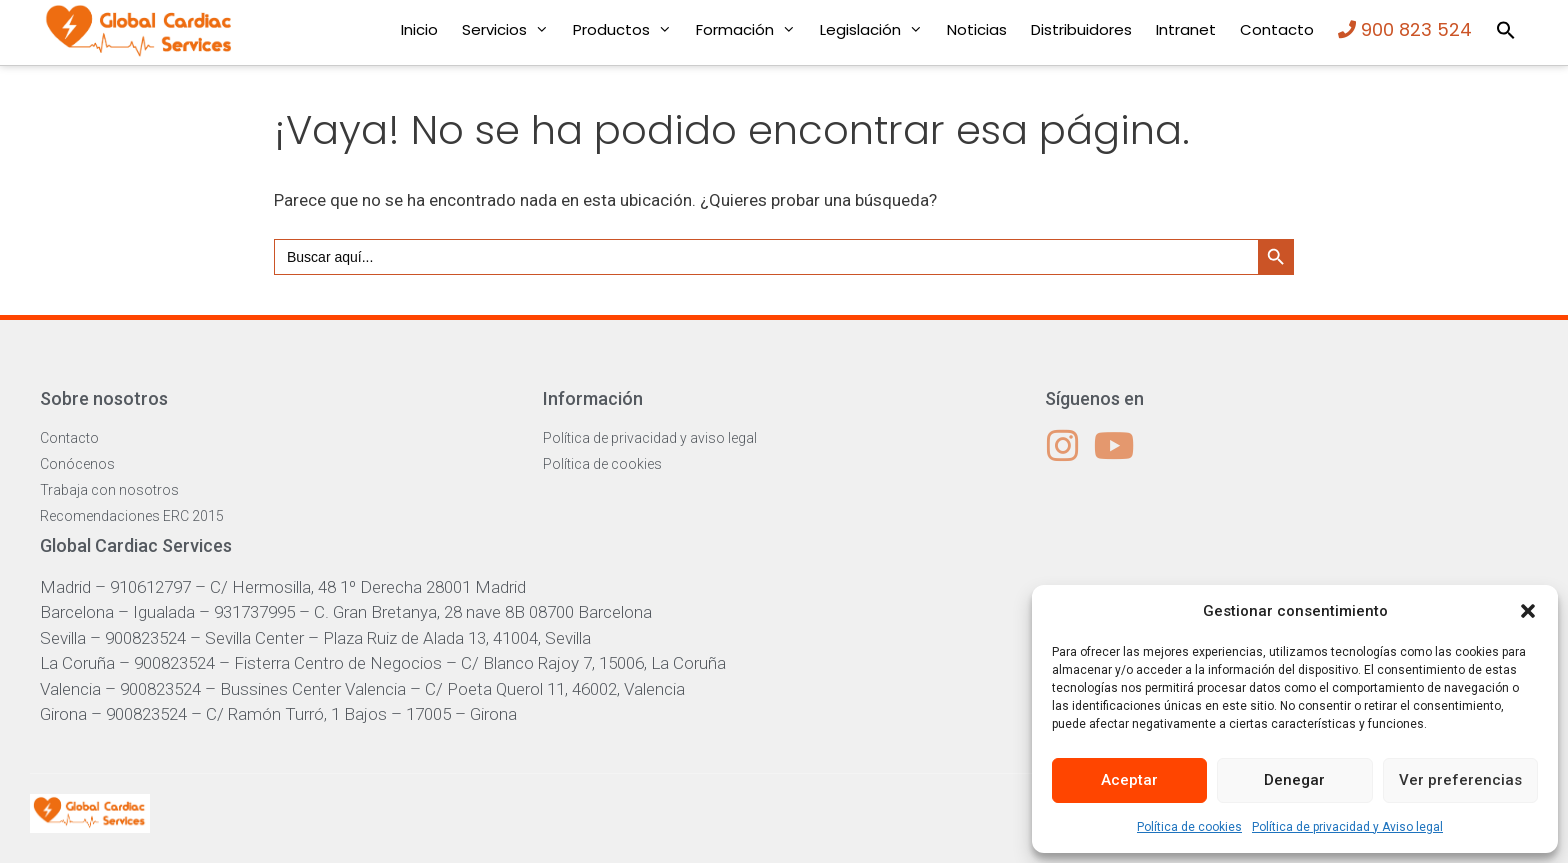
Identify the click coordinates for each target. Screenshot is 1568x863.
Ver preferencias (1460, 780)
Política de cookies (1189, 827)
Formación (752, 30)
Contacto (1277, 29)
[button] (1528, 611)
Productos (628, 30)
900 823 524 (1405, 29)
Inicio (419, 29)
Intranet (1186, 29)
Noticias (977, 29)
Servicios (511, 30)
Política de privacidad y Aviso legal (1347, 827)
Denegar (1294, 780)
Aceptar (1129, 780)
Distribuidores (1081, 29)
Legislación (877, 30)
